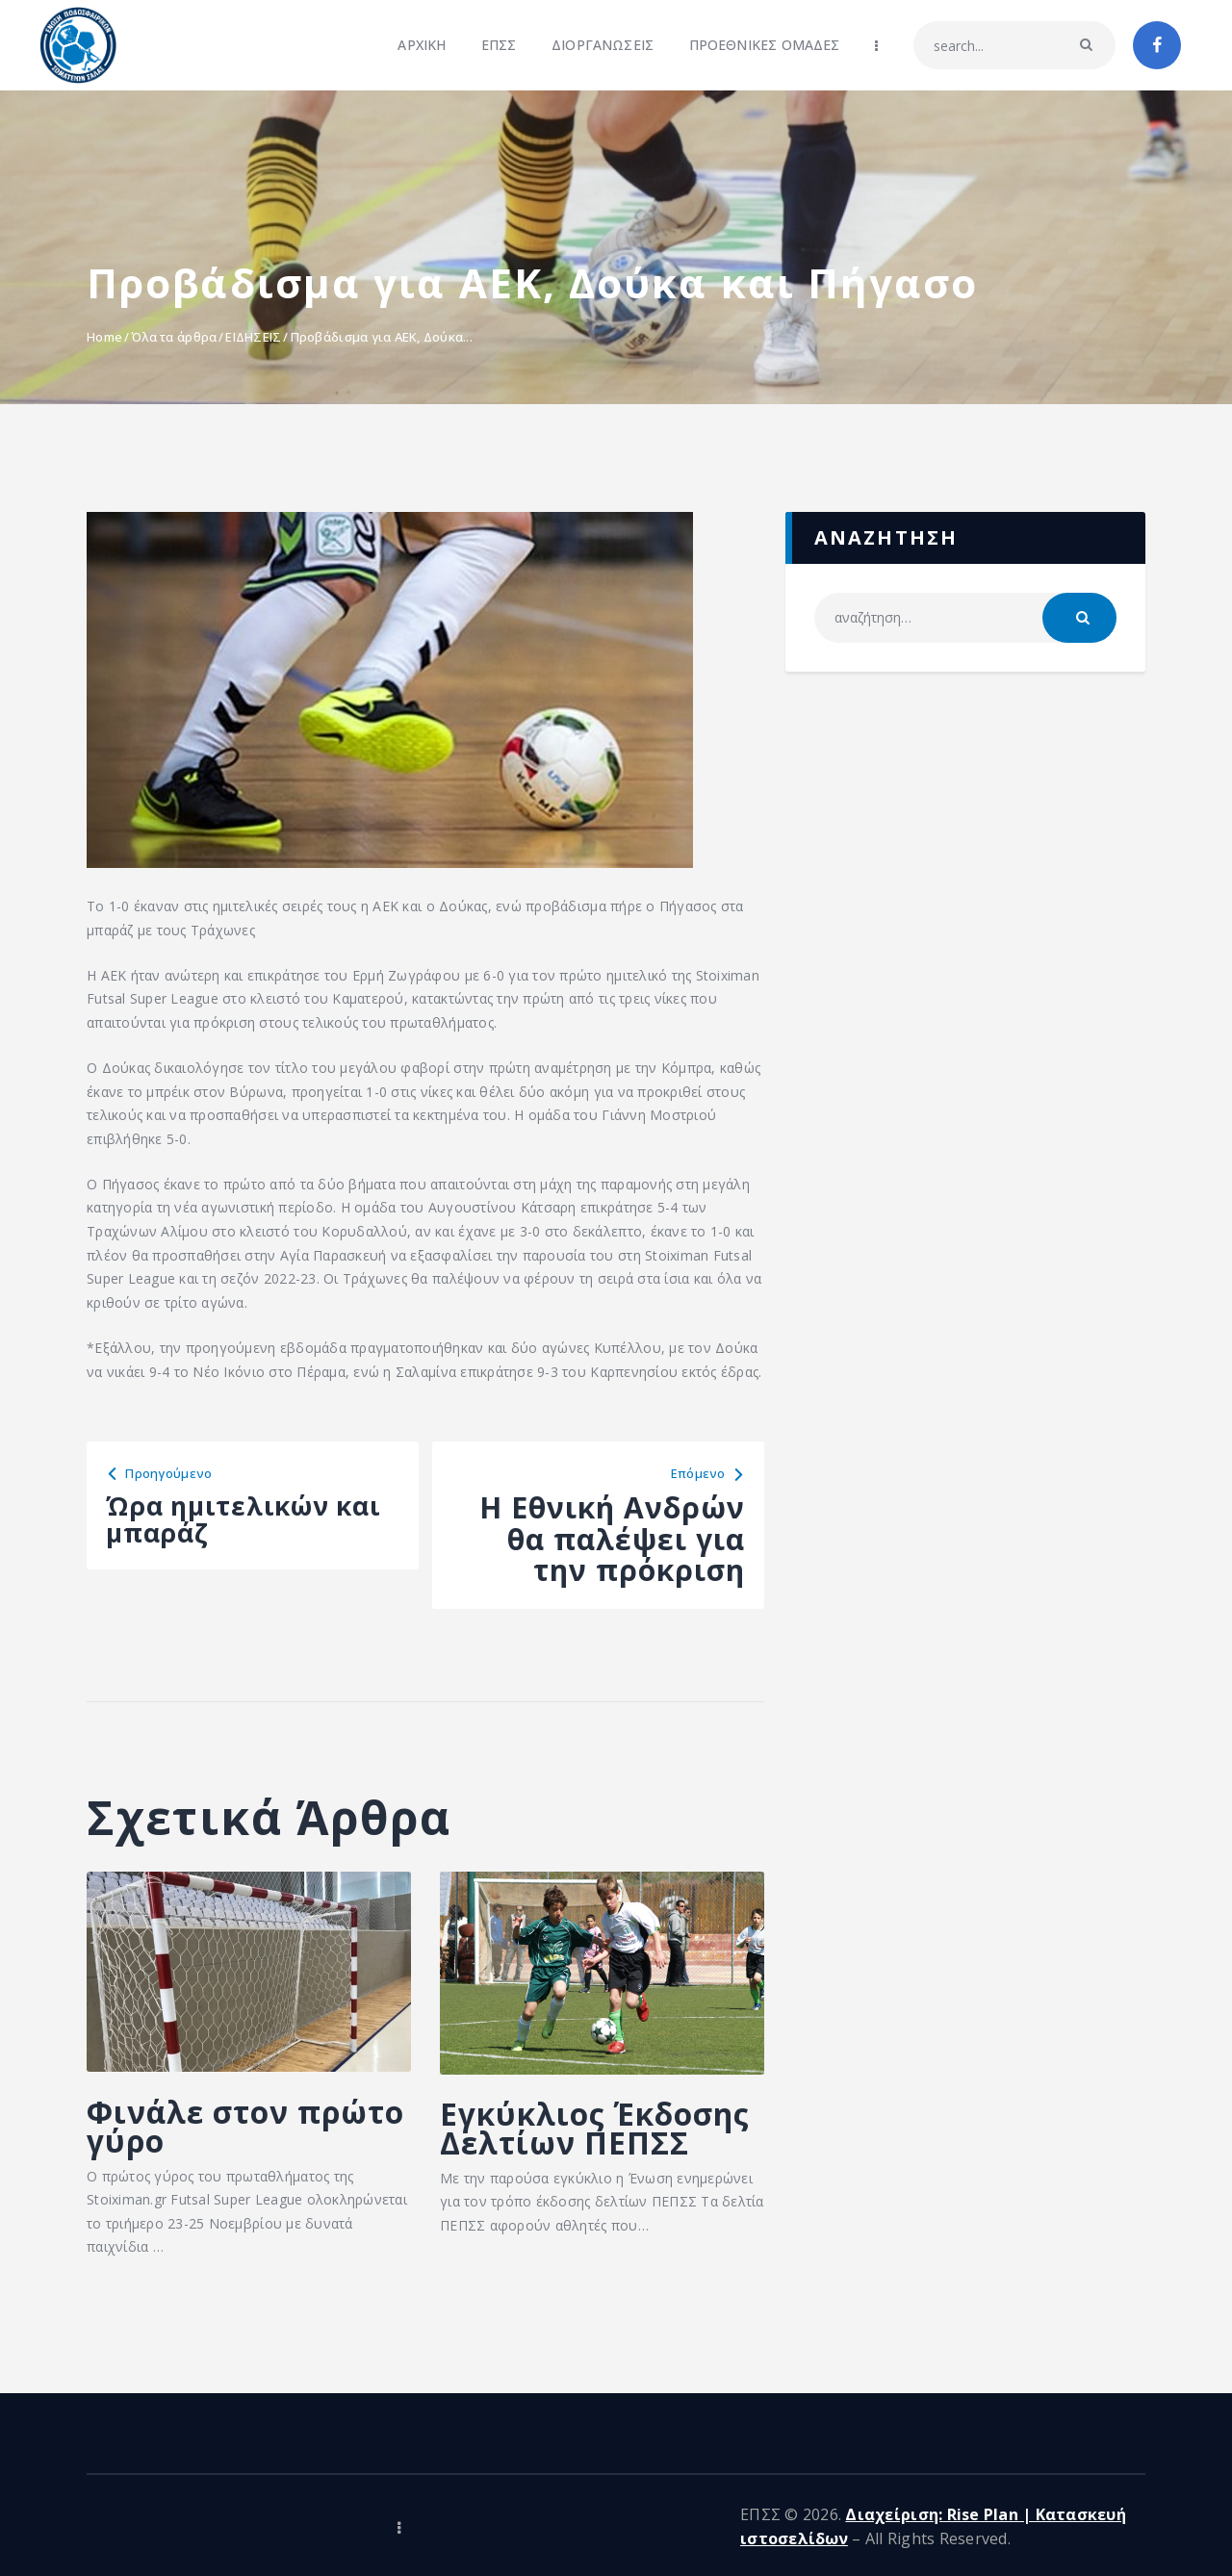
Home (104, 336)
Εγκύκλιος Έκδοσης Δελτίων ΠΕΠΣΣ (602, 2150)
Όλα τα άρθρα (174, 336)
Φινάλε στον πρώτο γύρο (204, 2131)
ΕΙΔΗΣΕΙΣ (253, 336)
